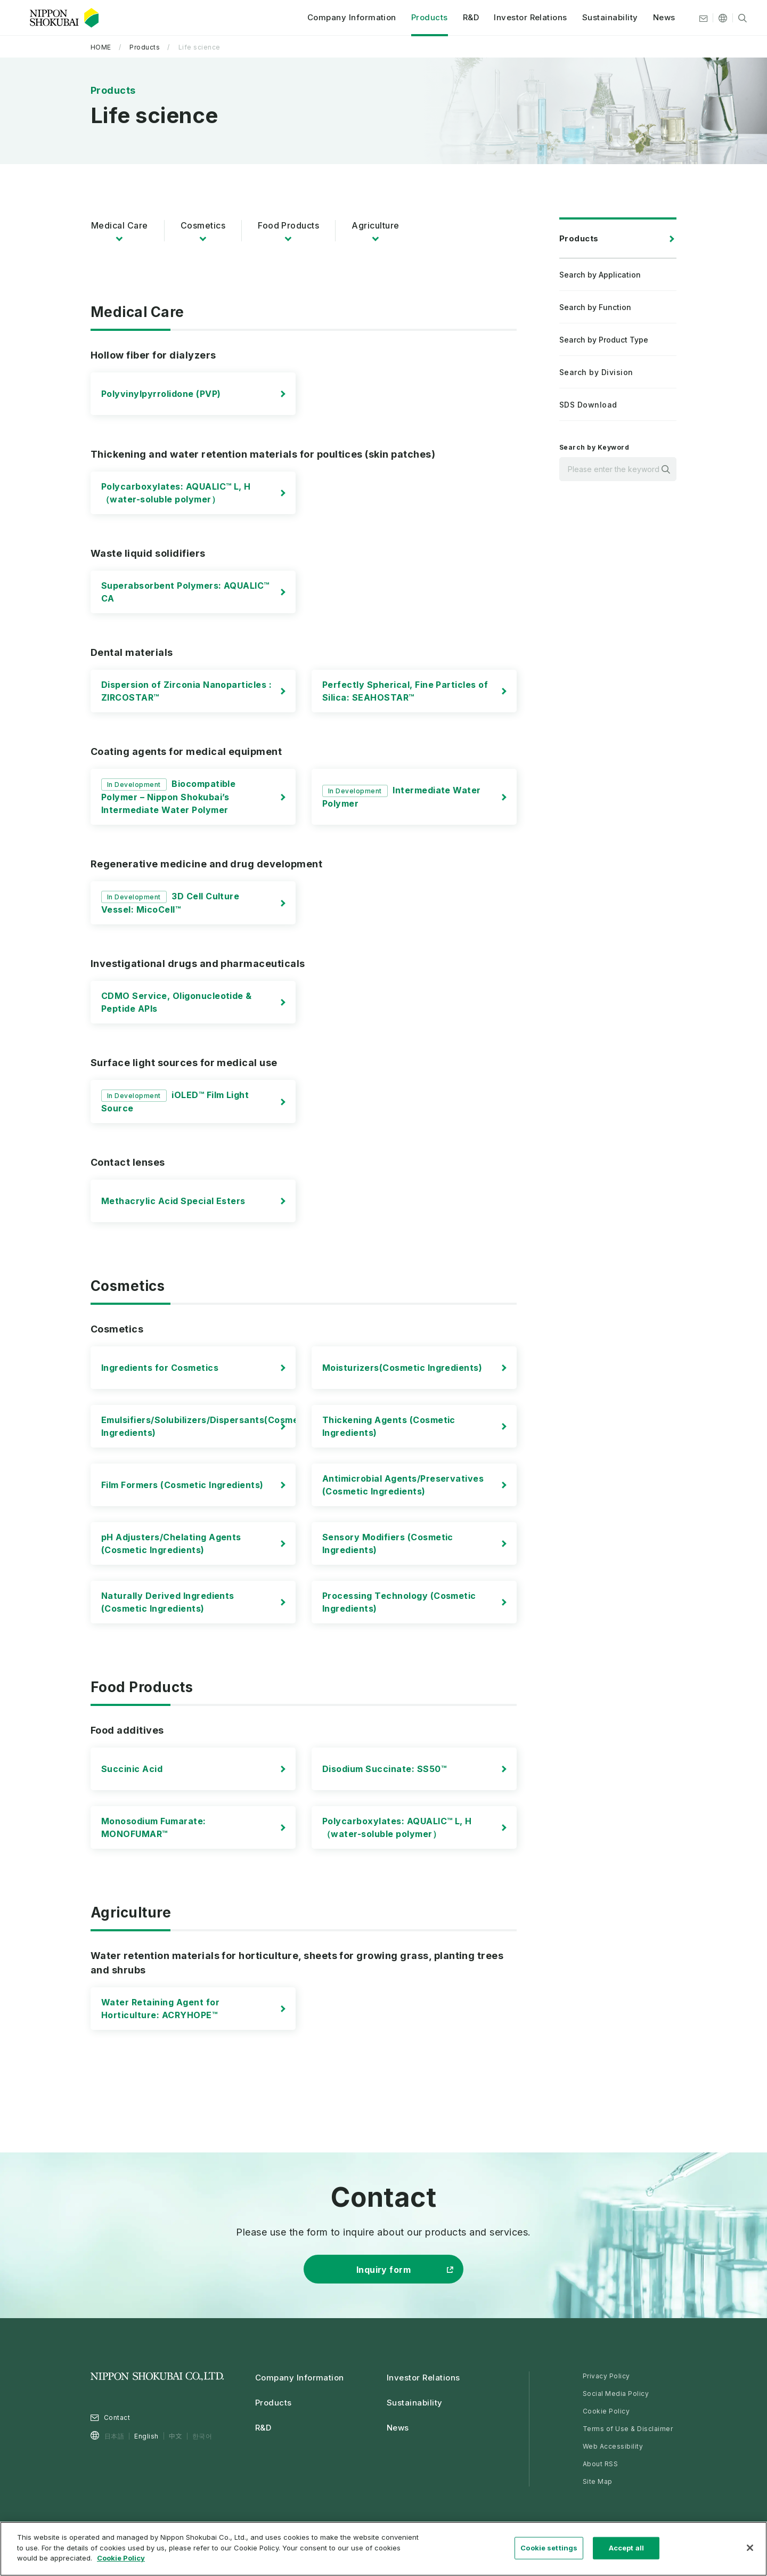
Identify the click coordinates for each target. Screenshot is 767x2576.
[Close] (750, 2547)
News (658, 18)
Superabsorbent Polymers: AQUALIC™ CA (185, 592)
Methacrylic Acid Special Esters (173, 1201)
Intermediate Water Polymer (401, 797)
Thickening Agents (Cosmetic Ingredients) (388, 1426)
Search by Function (595, 307)
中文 (175, 2435)
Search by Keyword (594, 447)
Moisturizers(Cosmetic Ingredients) (402, 1367)
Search (666, 469)
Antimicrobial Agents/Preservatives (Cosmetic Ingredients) (403, 1485)
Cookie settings (548, 2548)
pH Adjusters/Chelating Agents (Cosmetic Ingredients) (171, 1543)
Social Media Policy (616, 2394)
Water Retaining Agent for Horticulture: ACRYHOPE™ (160, 2008)
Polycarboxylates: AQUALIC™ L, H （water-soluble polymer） (176, 493)
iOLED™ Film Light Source (175, 1102)
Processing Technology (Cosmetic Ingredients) (399, 1602)
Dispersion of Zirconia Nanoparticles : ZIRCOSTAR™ (186, 691)
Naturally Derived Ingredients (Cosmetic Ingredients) (167, 1602)
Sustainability (604, 18)
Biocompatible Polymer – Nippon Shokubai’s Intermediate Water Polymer (168, 796)
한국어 (202, 2436)
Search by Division (596, 372)
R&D (464, 18)
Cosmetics (203, 225)
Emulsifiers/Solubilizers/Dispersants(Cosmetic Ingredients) (206, 1426)
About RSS (600, 2464)
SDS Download (588, 404)
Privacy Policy (606, 2376)
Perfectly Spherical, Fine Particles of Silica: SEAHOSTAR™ (405, 691)
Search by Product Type (603, 339)
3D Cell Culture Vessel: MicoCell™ (170, 903)
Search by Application (600, 274)
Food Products (288, 225)
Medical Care (119, 225)
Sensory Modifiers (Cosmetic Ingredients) (387, 1543)
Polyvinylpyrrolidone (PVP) (161, 393)
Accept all (626, 2548)
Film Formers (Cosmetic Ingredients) (182, 1485)
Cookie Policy (606, 2411)
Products (423, 18)
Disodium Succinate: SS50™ (384, 1769)
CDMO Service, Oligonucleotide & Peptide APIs (176, 1002)
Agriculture (375, 225)
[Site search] (736, 18)
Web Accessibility (613, 2446)
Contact (117, 2417)
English (146, 2436)
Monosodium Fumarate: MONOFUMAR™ (153, 1827)
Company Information (345, 18)
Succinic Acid (131, 1769)
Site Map (598, 2481)
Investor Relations (524, 18)
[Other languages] (716, 18)
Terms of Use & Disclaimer (628, 2429)
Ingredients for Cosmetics (159, 1367)
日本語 (114, 2436)
